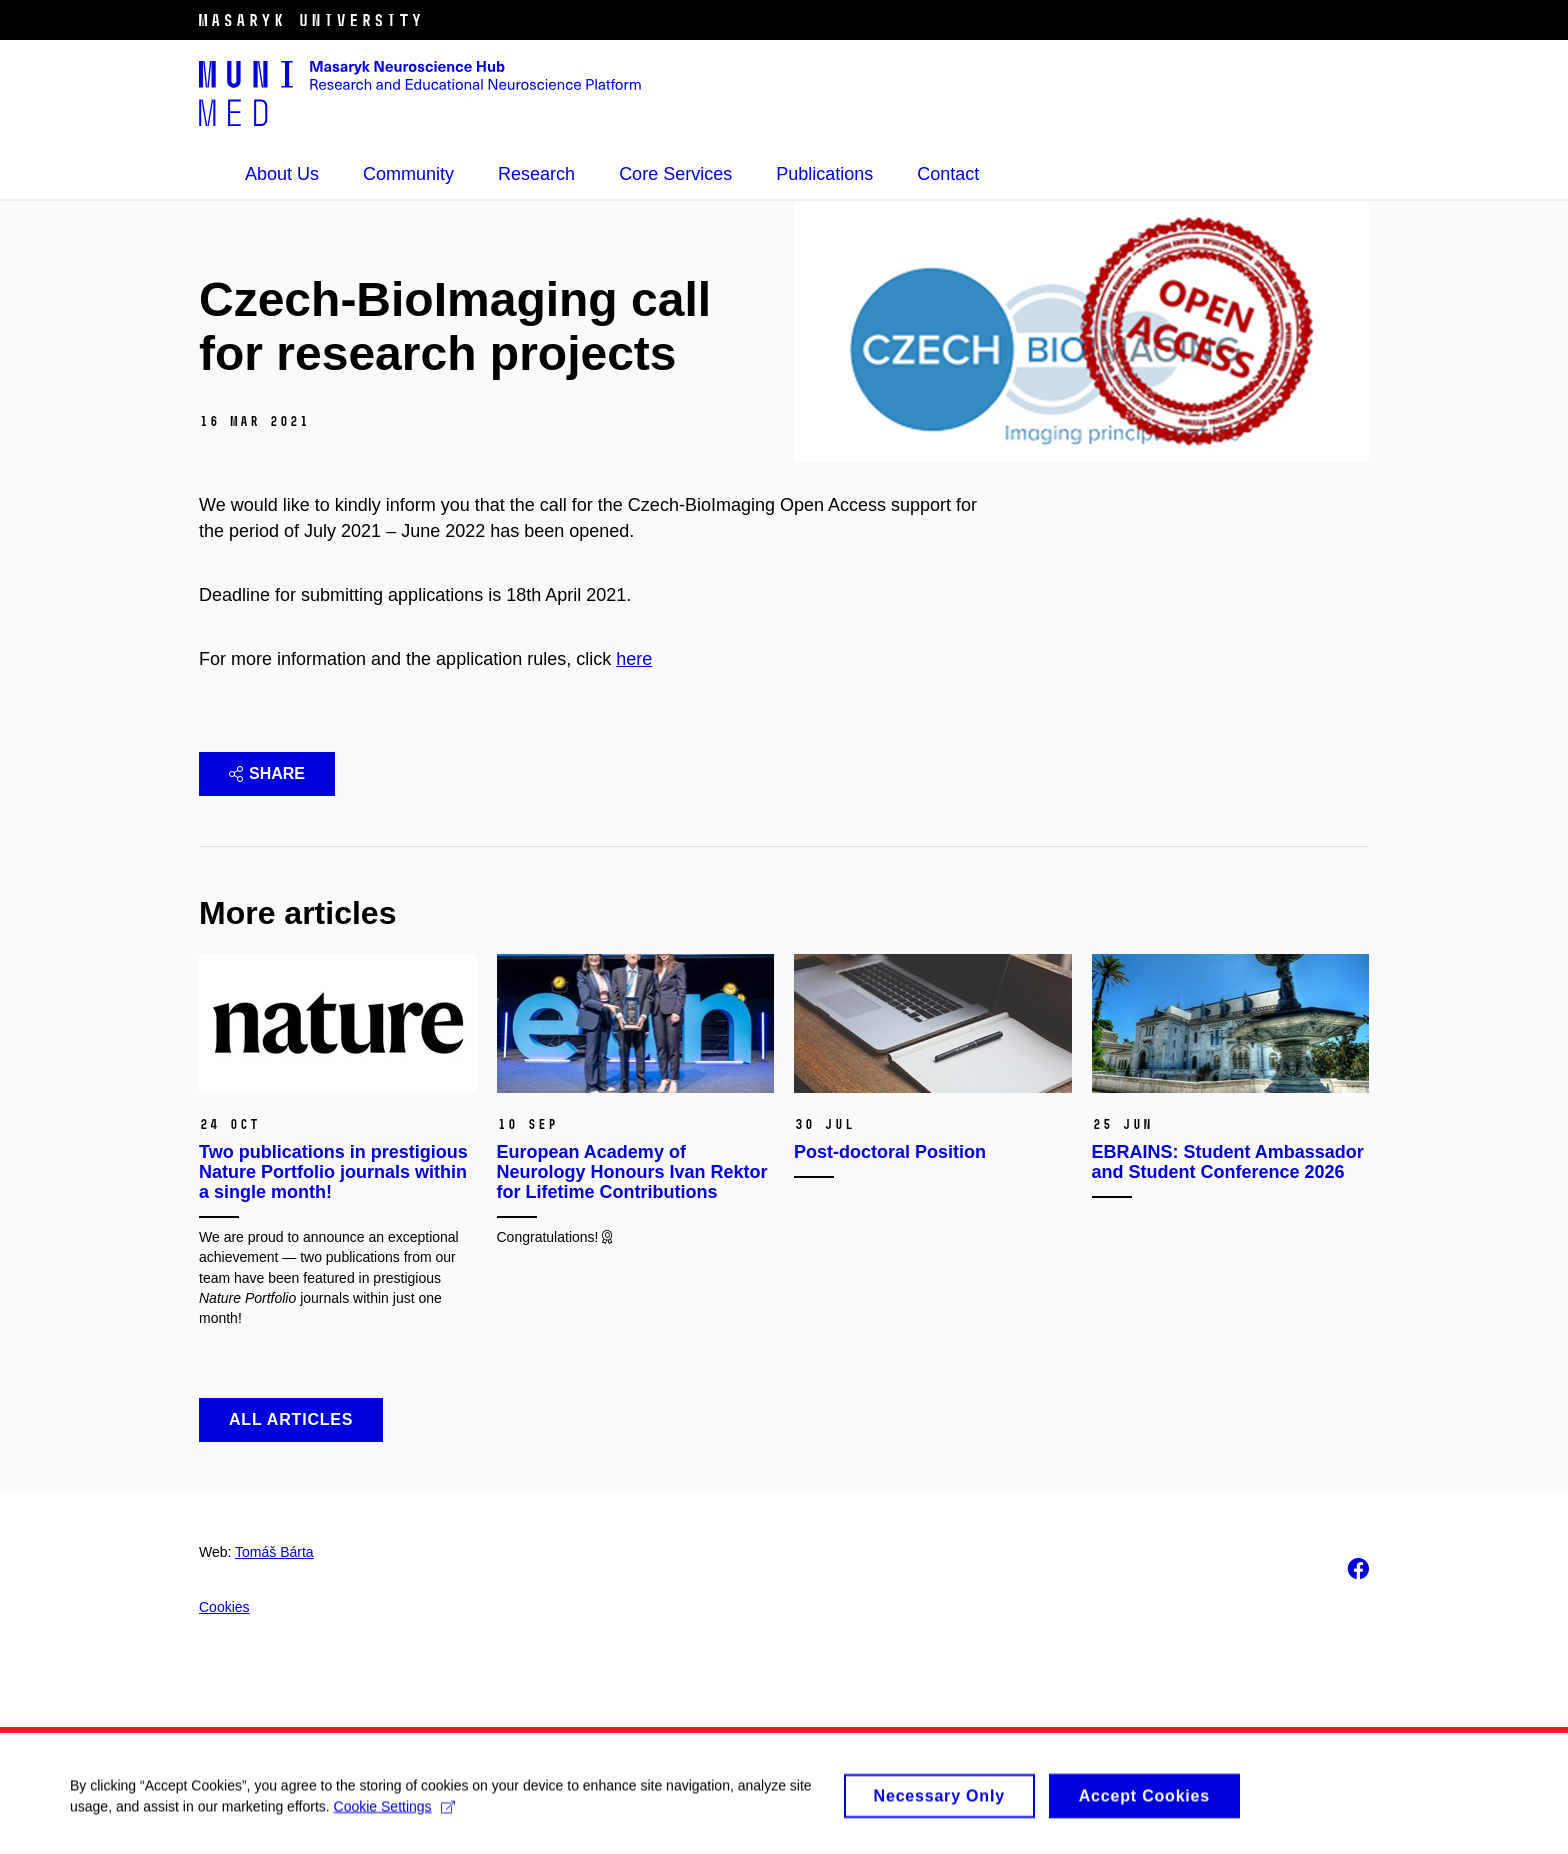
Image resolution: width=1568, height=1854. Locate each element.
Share (267, 773)
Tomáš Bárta (274, 1552)
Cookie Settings (394, 1812)
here (634, 659)
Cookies (224, 1607)
